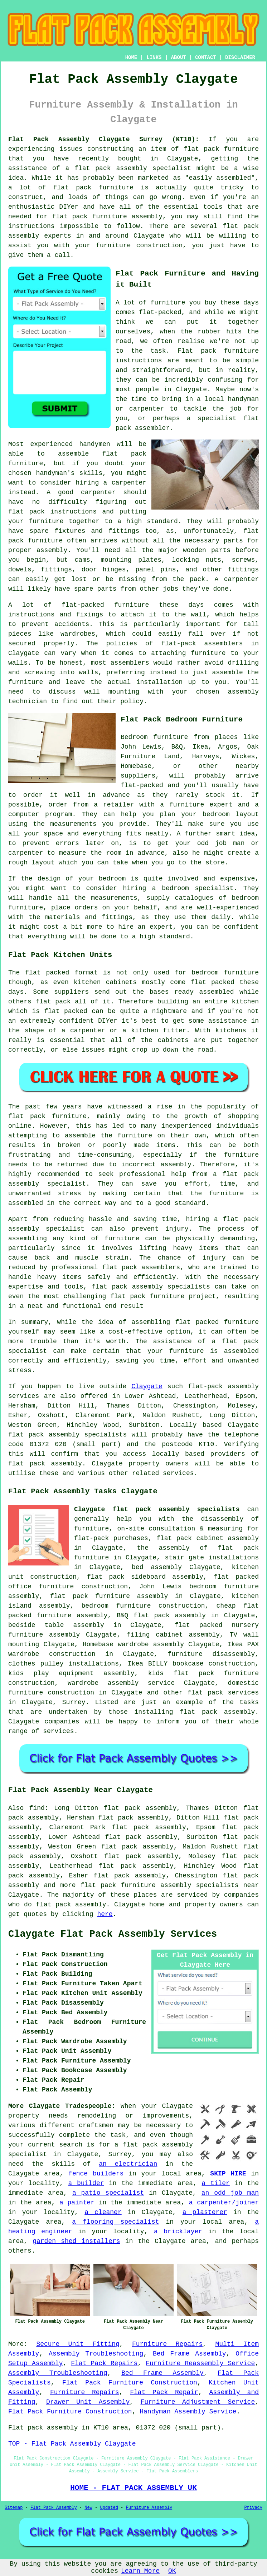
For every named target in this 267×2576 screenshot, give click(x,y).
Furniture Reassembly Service (200, 2363)
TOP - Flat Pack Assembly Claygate (72, 2443)
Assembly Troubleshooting (96, 2353)
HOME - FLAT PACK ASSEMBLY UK (133, 2487)
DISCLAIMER (240, 57)
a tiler (216, 2183)
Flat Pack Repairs (104, 2363)
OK (172, 2571)
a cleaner (102, 2212)
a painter (76, 2202)
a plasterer (205, 2212)
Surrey (74, 1702)
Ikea (200, 746)
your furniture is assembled (203, 1351)
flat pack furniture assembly (107, 216)
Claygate (146, 1386)
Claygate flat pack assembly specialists (156, 1509)
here (104, 1914)
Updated (109, 2507)
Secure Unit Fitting (77, 2344)
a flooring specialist (115, 2221)
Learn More (140, 2571)
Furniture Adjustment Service (197, 2402)
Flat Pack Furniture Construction (129, 2382)
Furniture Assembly (149, 2507)
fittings (56, 569)
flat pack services (223, 1692)
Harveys (205, 756)
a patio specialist (108, 2193)
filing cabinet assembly (173, 1634)
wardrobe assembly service (121, 1683)
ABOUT (178, 57)
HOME (131, 57)
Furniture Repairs (167, 2344)
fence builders (95, 2173)
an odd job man (230, 2193)
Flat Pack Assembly (53, 2507)
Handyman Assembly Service (188, 2411)
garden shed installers (76, 2241)
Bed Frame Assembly (189, 2353)
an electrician (128, 2164)
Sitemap (14, 2507)
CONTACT (205, 57)
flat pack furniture (93, 187)
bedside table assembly (56, 1625)
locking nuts (196, 560)
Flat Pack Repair (164, 2392)
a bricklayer (178, 2231)
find (37, 1808)
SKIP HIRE (228, 2173)
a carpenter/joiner (224, 2202)
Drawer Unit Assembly (88, 2402)
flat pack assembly (110, 168)
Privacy (253, 2507)
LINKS (153, 57)
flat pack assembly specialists (151, 1286)
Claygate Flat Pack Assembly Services (112, 1934)
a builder (86, 2183)
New (88, 2507)
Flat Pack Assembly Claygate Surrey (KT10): (103, 139)
